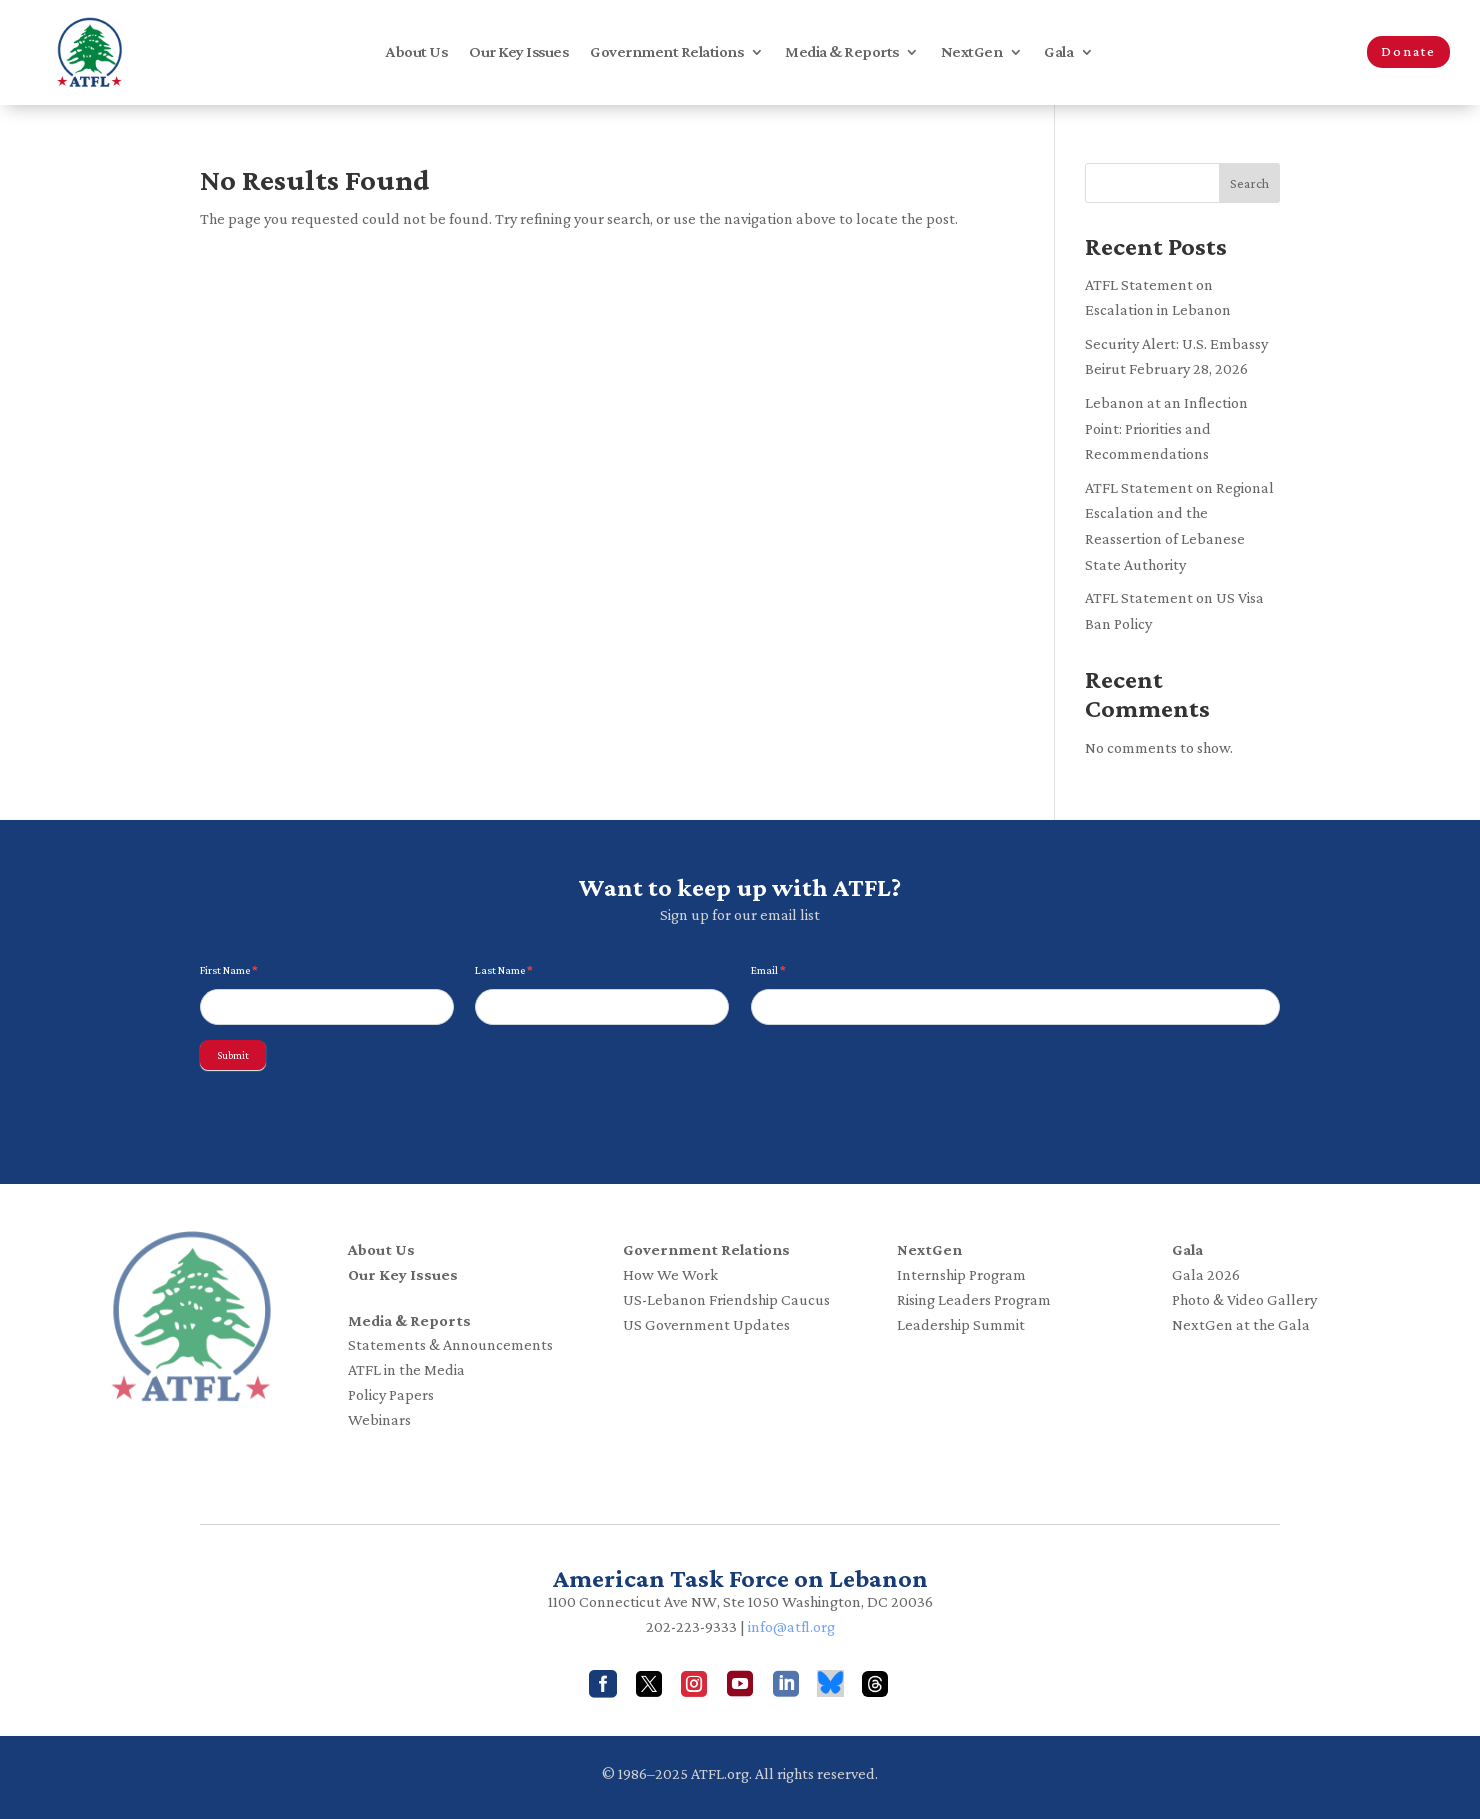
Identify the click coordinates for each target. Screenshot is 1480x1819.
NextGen (972, 52)
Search (1249, 183)
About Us (416, 52)
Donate (1408, 51)
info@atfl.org (791, 1626)
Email (768, 970)
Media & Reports (842, 52)
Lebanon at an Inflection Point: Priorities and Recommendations (1166, 428)
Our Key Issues (518, 52)
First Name (229, 970)
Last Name (504, 970)
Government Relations (666, 52)
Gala (1058, 52)
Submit (233, 1055)
